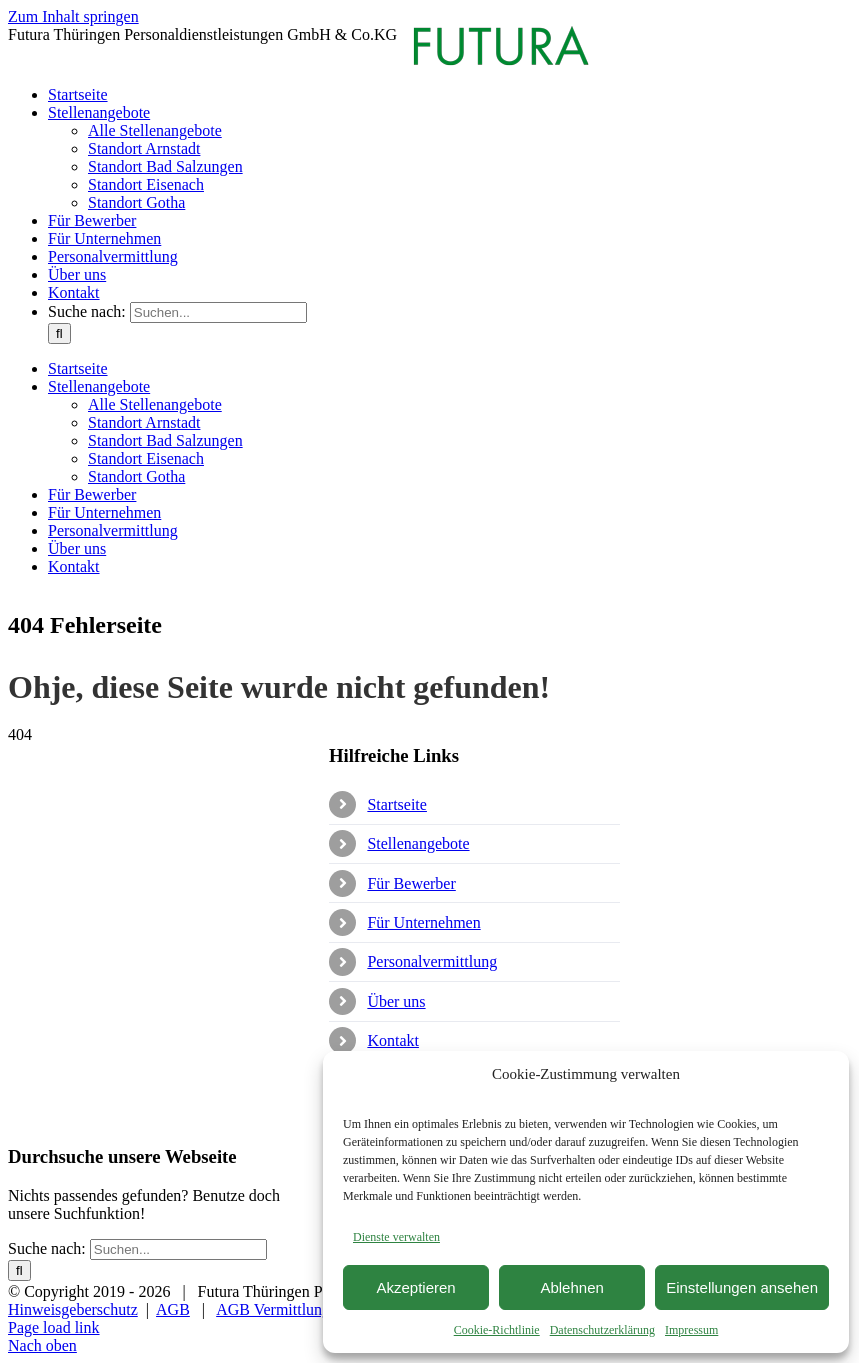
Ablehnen (571, 1287)
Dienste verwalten (396, 1237)
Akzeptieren (415, 1287)
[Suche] (59, 333)
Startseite (397, 804)
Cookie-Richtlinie (497, 1330)
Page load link (54, 1327)
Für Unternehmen (423, 922)
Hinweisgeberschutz (73, 1309)
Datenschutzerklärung (602, 1330)
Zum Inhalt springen (73, 16)
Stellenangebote (418, 843)
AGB (173, 1309)
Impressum (691, 1330)
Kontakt (393, 1040)
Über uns (396, 1001)
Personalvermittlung (432, 961)
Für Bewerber (411, 883)
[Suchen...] (218, 312)
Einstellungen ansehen (742, 1287)
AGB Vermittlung (273, 1309)
